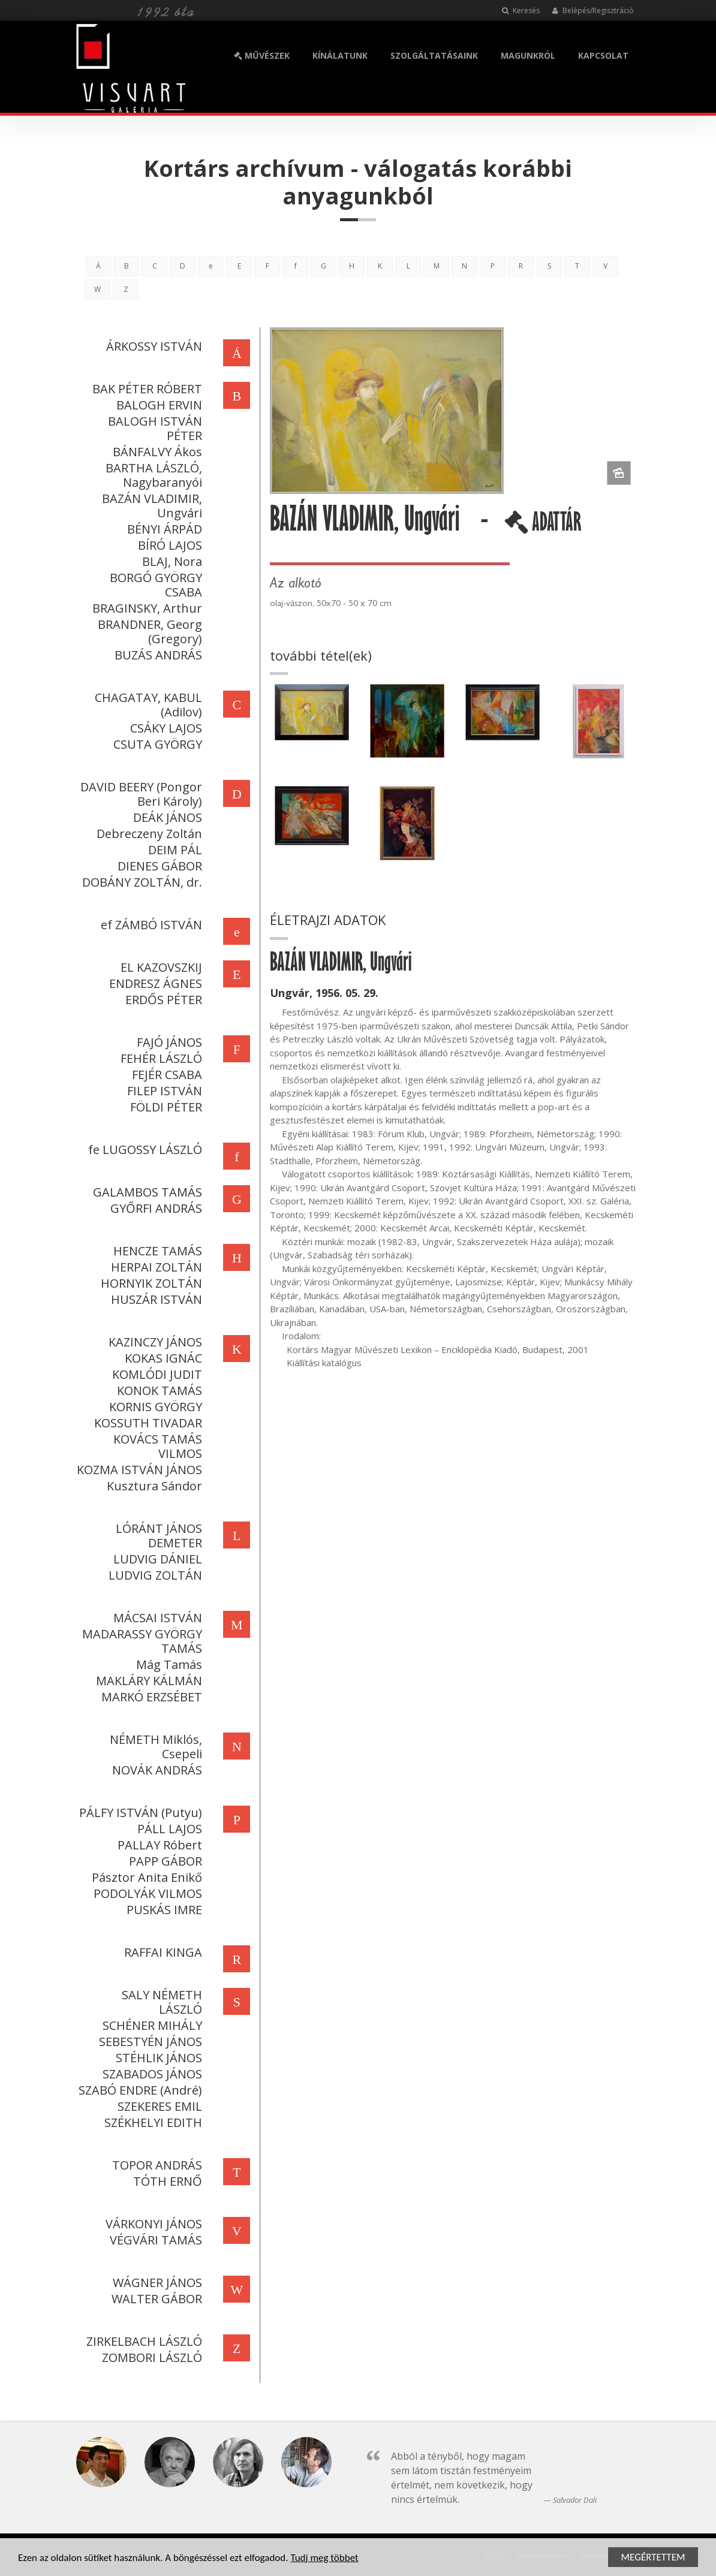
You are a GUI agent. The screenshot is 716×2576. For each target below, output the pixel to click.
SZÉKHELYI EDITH (152, 2122)
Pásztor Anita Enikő (146, 1877)
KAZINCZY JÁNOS (154, 1342)
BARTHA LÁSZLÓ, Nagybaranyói (152, 475)
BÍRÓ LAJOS (169, 545)
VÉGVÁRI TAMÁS (155, 2240)
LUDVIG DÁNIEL (156, 1559)
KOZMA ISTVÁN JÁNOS (138, 1470)
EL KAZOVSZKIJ (160, 967)
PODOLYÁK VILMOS (146, 1893)
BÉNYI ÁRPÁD (163, 529)
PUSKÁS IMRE (163, 1910)
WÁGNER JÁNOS (156, 2282)
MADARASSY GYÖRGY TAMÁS (141, 1641)
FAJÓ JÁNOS (168, 1042)
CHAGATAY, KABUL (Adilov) (147, 704)
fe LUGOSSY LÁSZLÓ (144, 1149)
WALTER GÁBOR (155, 2299)
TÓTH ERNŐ (166, 2181)
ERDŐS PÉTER (162, 1000)
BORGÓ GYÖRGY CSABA (155, 585)
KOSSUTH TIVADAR (147, 1423)
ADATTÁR (544, 526)
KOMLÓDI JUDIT (156, 1374)
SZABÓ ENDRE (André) (139, 2090)
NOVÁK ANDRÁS (156, 1770)
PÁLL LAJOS (168, 1829)
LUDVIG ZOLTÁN (154, 1575)
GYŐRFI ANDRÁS (155, 1208)
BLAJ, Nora (171, 561)
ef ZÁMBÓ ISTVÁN (150, 925)
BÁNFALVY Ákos (156, 452)
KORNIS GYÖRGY (154, 1407)
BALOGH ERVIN (158, 405)
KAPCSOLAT (603, 55)
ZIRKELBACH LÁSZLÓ (143, 2341)
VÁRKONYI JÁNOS (152, 2224)
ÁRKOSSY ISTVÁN (153, 346)
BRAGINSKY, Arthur (146, 608)
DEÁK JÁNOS (166, 817)
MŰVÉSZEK (262, 55)
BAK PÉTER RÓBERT (146, 389)
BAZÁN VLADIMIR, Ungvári (151, 505)
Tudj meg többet (324, 2557)
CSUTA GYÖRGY (156, 744)
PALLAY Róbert (158, 1845)
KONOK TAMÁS (158, 1390)
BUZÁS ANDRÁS (157, 655)
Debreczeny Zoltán (148, 833)
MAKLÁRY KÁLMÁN (148, 1681)
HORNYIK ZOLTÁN (150, 1283)
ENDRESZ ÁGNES (154, 983)
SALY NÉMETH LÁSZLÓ (161, 2002)
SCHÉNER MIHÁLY (151, 2025)
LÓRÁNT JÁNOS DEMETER (158, 1535)
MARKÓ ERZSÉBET (150, 1697)
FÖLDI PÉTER (165, 1107)
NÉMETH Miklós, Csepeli (155, 1746)
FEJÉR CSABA (166, 1074)
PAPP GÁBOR (164, 1861)
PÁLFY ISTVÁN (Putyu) (139, 1812)
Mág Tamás (168, 1664)
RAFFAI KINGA (162, 1952)
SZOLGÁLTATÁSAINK (434, 55)
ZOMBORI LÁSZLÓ (151, 2357)
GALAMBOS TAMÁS (146, 1192)
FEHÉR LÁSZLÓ (160, 1058)
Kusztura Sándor (153, 1486)
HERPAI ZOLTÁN (155, 1267)
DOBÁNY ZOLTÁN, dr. (141, 882)
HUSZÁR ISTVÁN (155, 1299)
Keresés (521, 10)
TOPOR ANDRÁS (156, 2165)
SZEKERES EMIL (158, 2106)
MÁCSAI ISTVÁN (156, 1618)
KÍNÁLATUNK (340, 55)
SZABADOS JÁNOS (151, 2074)
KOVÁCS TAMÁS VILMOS (156, 1446)
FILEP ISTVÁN (163, 1091)
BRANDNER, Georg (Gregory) (149, 631)
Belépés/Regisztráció (593, 10)
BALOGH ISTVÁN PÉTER (154, 428)
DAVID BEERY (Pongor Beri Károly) (140, 794)
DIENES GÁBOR (158, 866)
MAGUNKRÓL (528, 55)
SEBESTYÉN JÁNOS (149, 2041)
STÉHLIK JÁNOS (158, 2058)
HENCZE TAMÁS (156, 1251)
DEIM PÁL (174, 850)
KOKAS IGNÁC (162, 1358)
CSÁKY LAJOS (165, 728)
